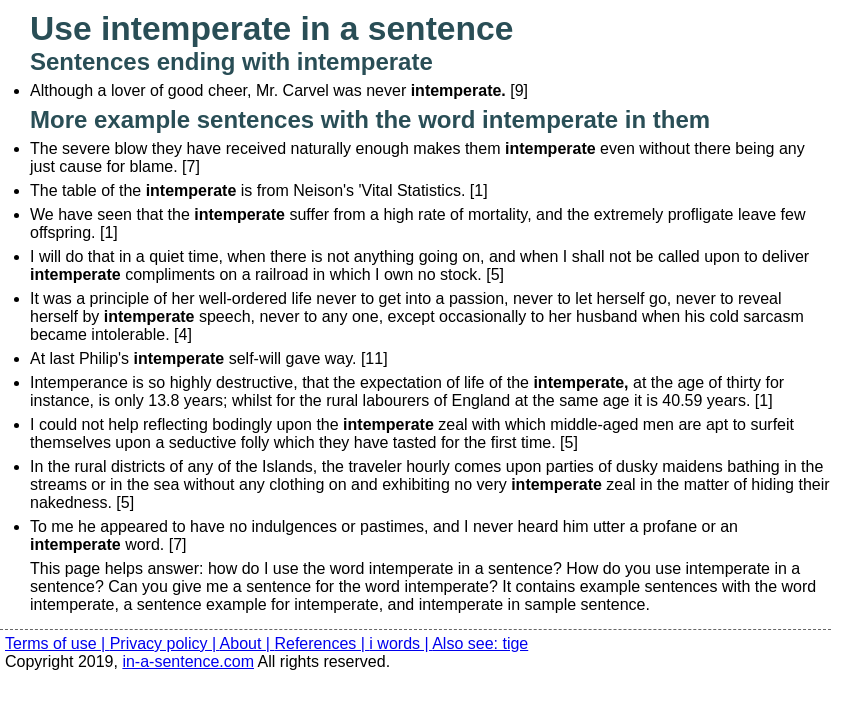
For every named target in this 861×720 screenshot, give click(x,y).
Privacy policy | (165, 643)
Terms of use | (57, 643)
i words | (400, 643)
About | (247, 643)
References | (321, 643)
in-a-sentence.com (188, 661)
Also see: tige (480, 643)
